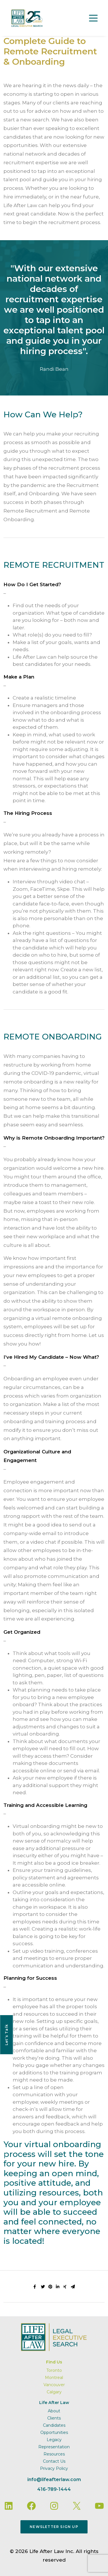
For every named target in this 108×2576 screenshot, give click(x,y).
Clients (54, 2418)
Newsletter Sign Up (54, 2527)
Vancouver (54, 2384)
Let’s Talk (6, 2034)
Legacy (54, 2439)
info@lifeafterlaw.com (54, 2479)
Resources (54, 2454)
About (54, 2410)
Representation (54, 2446)
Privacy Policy (54, 2468)
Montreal (54, 2377)
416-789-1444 (54, 2489)
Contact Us (54, 2461)
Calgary (54, 2392)
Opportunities (54, 2432)
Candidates (54, 2425)
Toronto (54, 2370)
